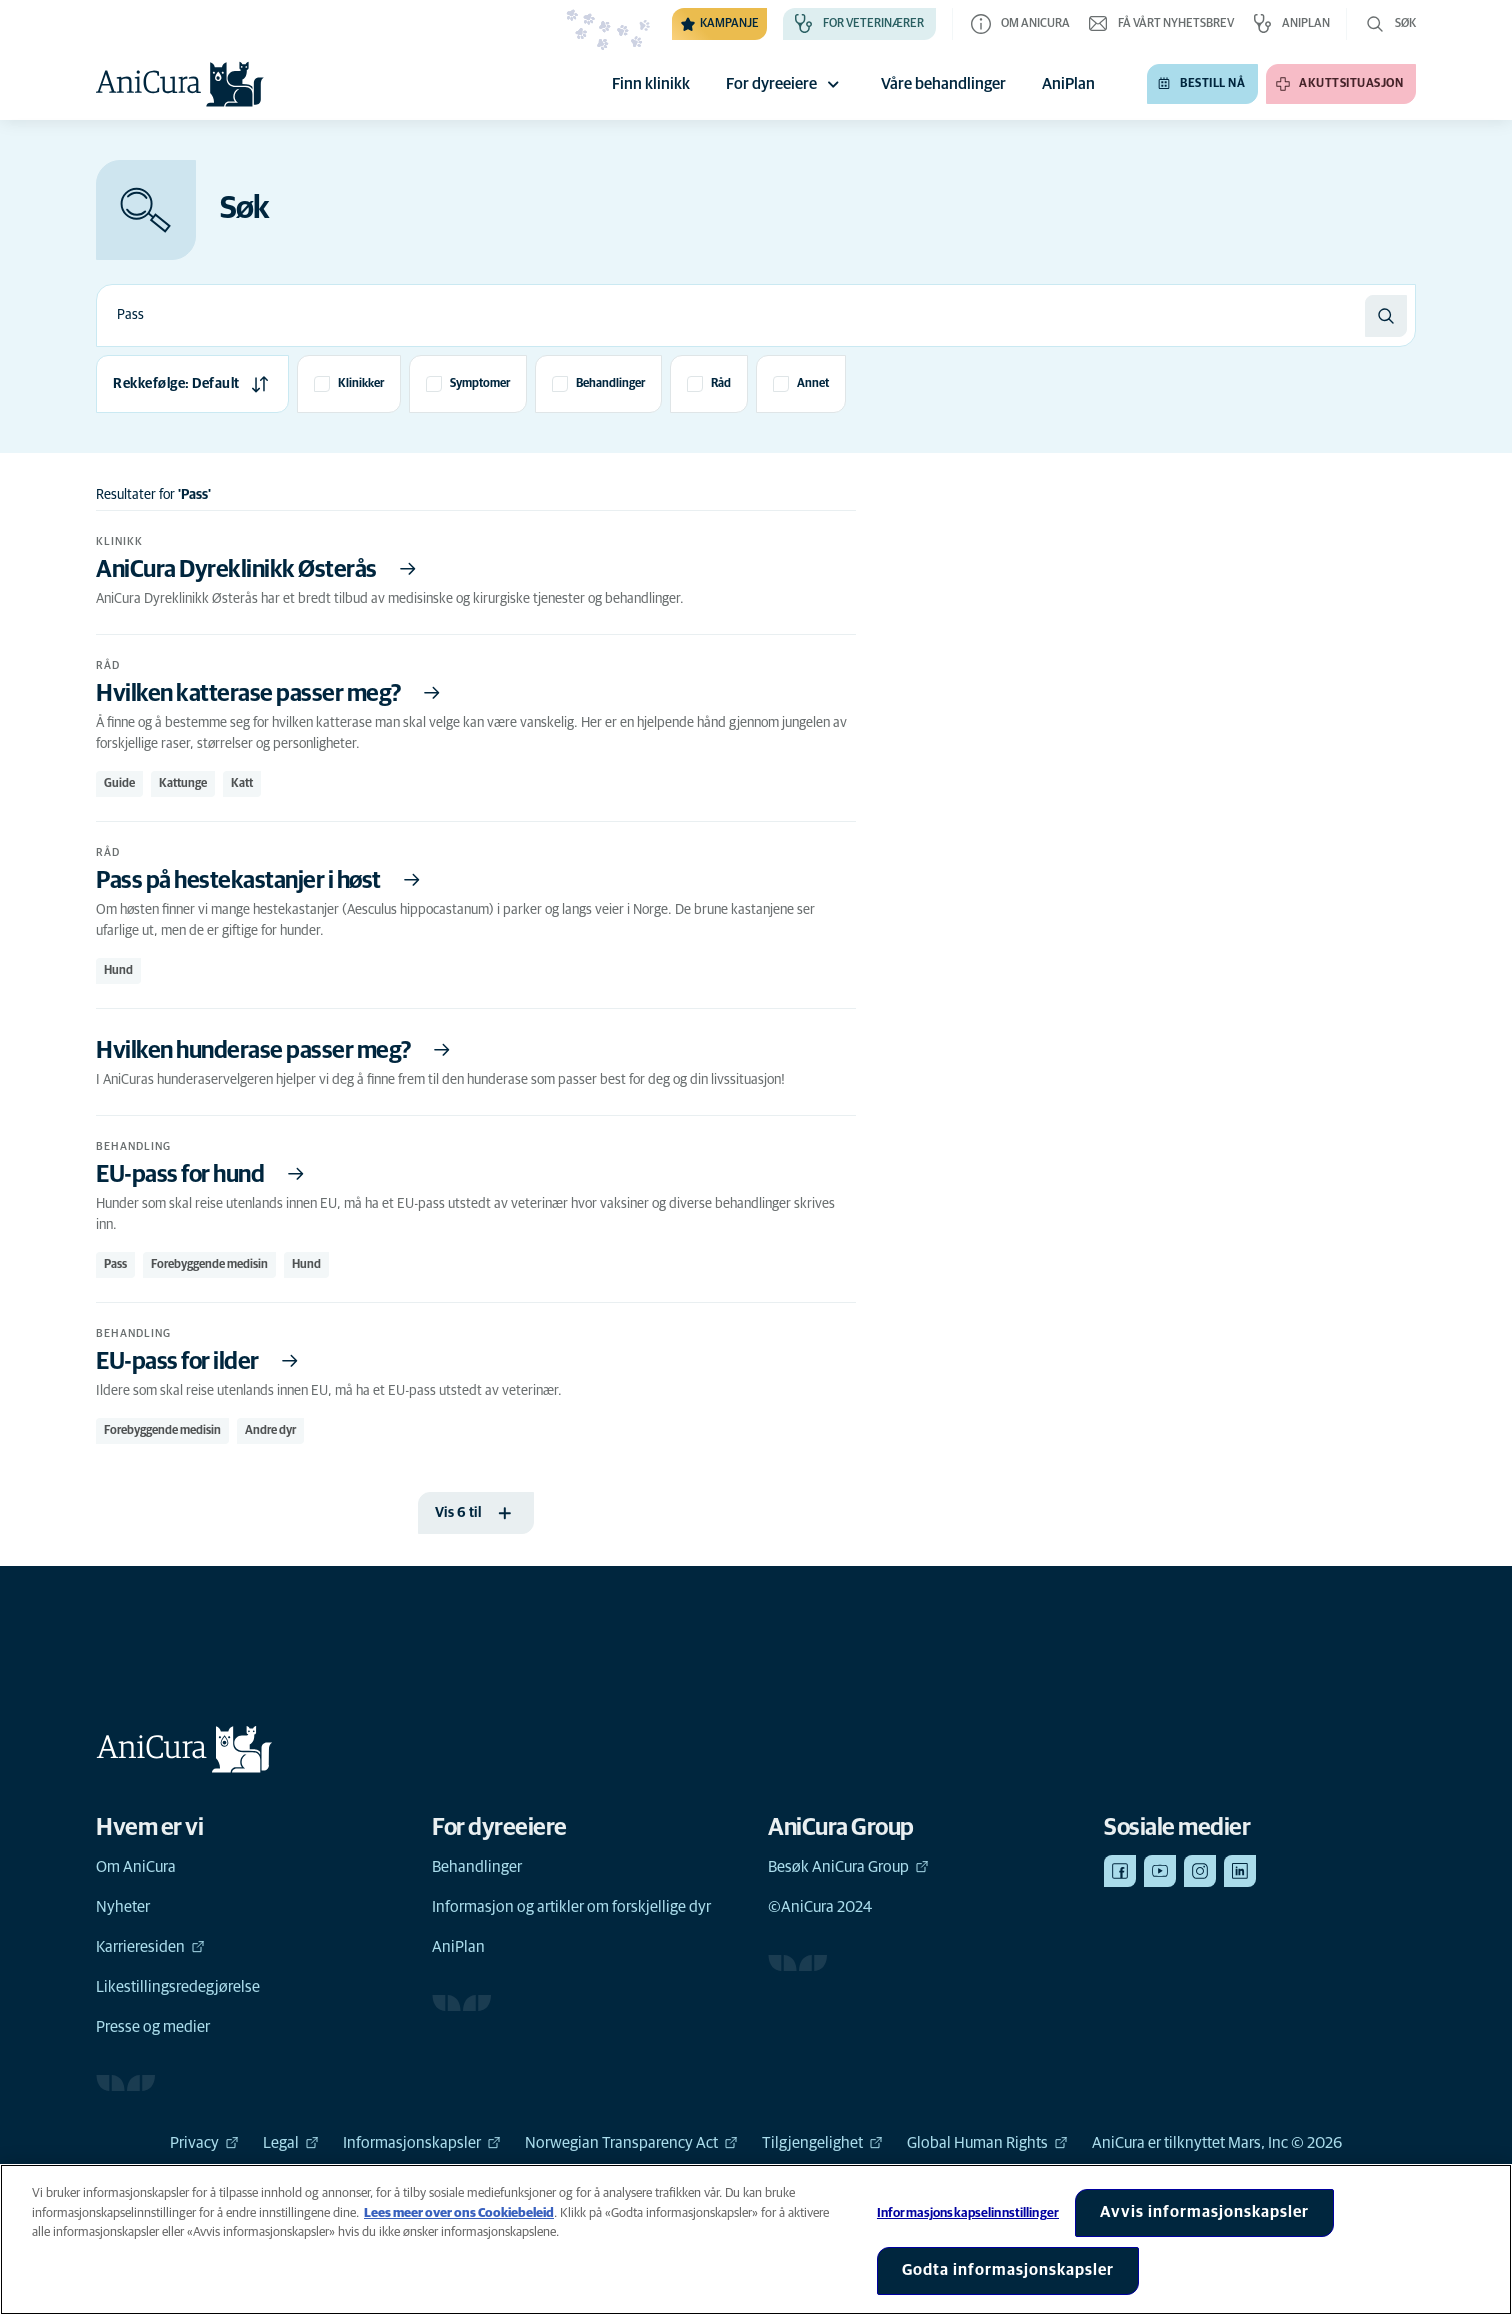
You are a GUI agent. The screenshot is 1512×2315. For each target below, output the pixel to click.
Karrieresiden (150, 1947)
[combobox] (731, 315)
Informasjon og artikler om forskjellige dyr (571, 1907)
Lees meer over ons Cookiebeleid (459, 2213)
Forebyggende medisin (209, 1265)
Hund (118, 971)
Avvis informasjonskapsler (1204, 2212)
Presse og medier (153, 2027)
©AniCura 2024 (820, 1907)
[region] (756, 2239)
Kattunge (183, 784)
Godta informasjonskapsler (1008, 2270)
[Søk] (1386, 316)
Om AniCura (136, 1867)
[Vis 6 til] (476, 1513)
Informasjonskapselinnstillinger (968, 2213)
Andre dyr (270, 1431)
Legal (291, 2143)
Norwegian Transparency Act (631, 2143)
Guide (119, 784)
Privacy (204, 2143)
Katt (242, 784)
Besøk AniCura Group (848, 1867)
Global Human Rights (987, 2143)
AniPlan (458, 1947)
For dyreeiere (785, 84)
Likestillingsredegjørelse (178, 1987)
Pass (115, 1265)
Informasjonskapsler (422, 2143)
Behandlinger (477, 1867)
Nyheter (123, 1907)
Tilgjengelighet (822, 2143)
